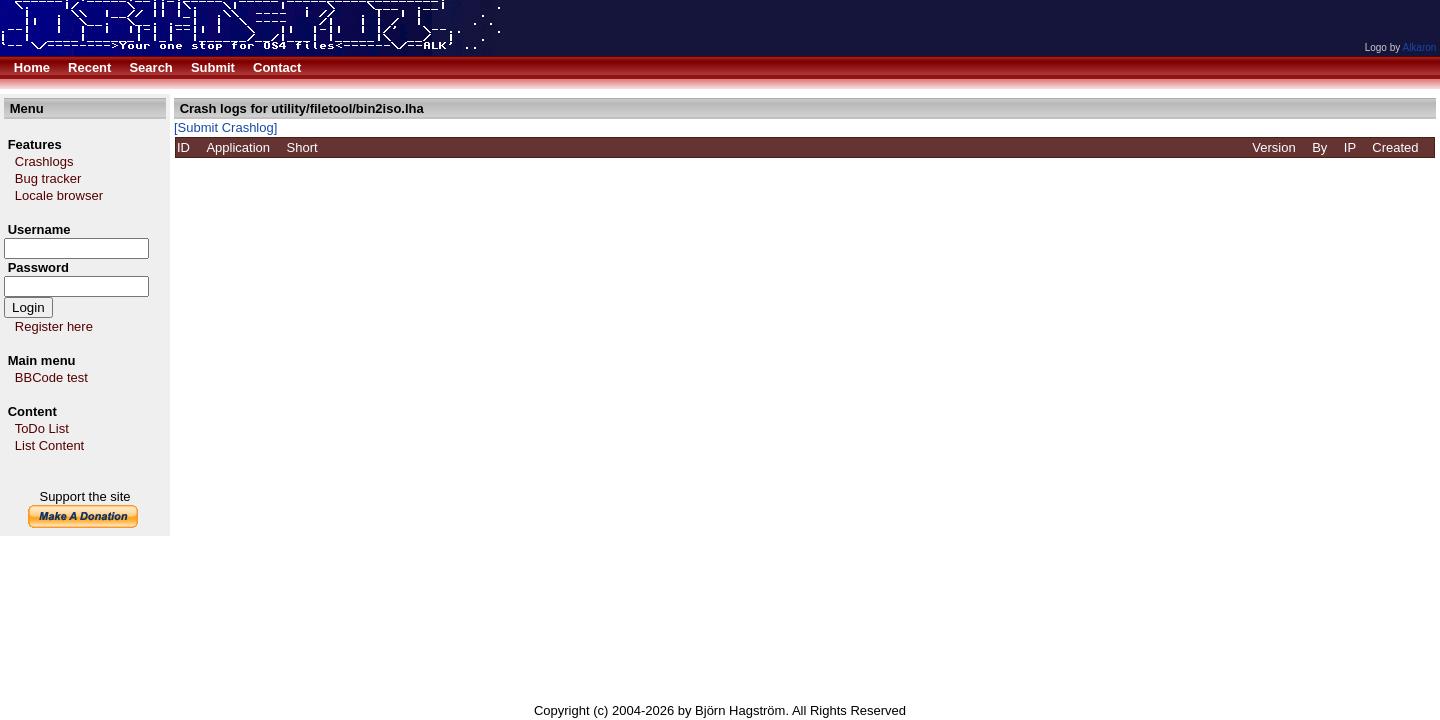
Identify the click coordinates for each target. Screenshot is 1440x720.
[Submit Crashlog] (225, 127)
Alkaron (1419, 47)
